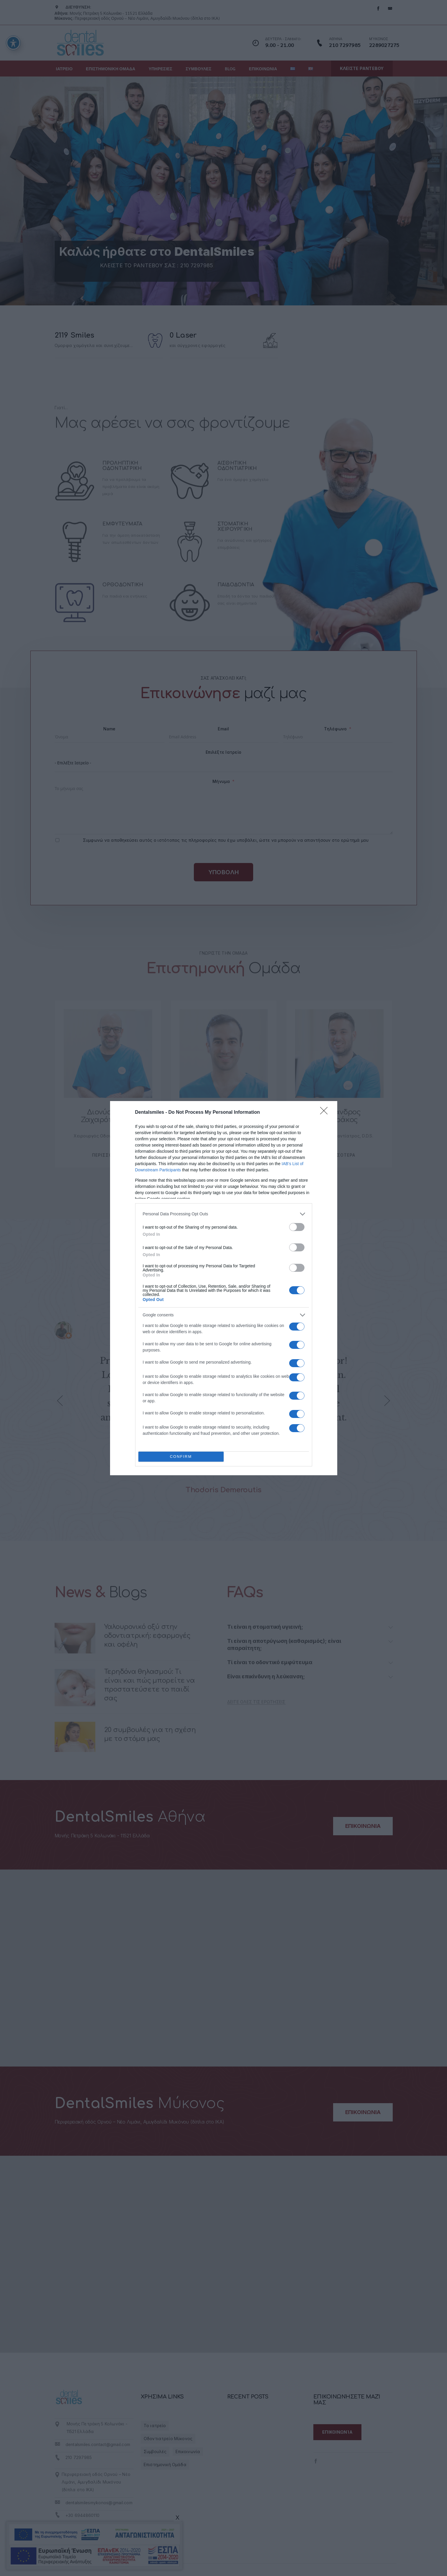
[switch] (296, 1227)
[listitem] (223, 1214)
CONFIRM (181, 1456)
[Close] (325, 1112)
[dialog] (223, 1288)
